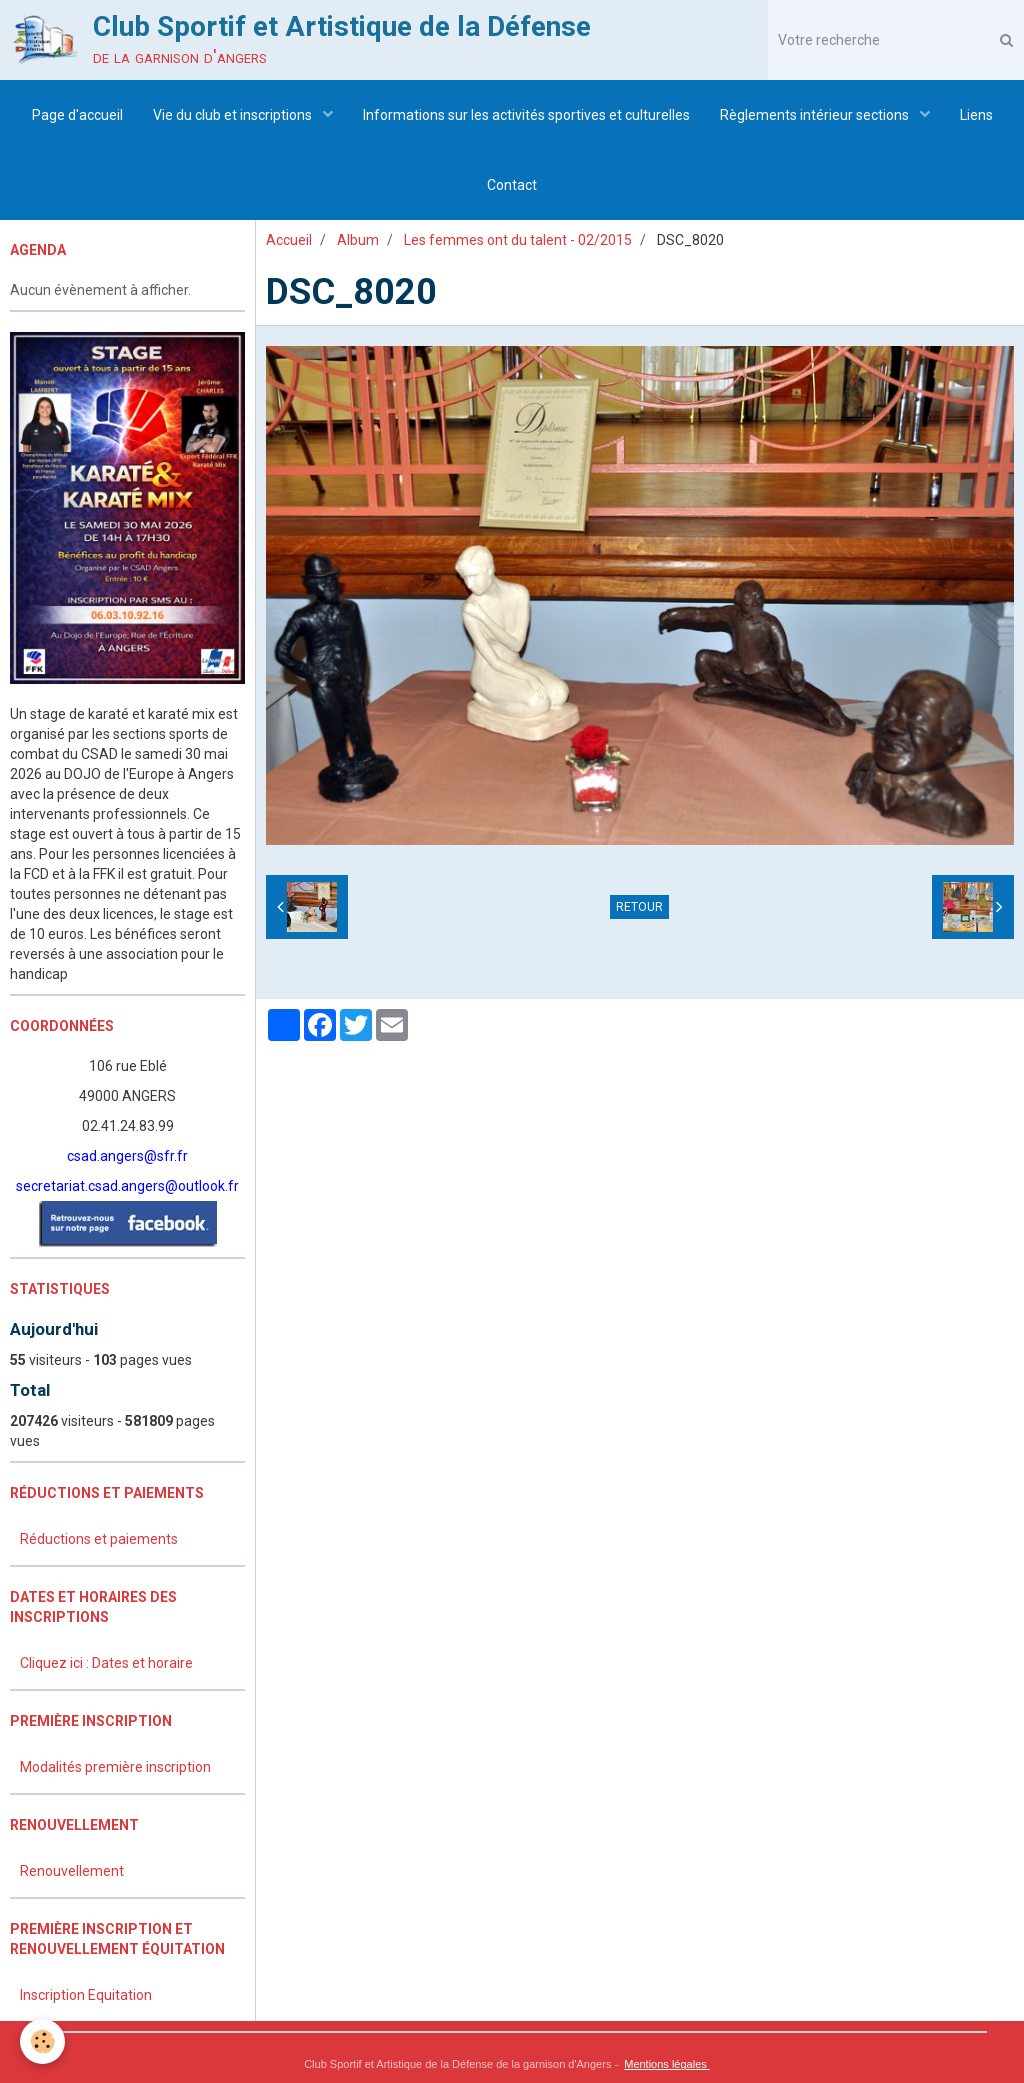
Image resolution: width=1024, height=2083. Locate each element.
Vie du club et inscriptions (234, 115)
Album (358, 240)
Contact (512, 185)
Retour (639, 907)
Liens (976, 115)
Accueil (289, 240)
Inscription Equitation (86, 1995)
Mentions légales (667, 2064)
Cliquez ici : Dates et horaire (106, 1663)
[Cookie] (42, 2041)
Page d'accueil (77, 115)
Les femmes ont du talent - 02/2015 (518, 240)
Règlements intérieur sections (816, 115)
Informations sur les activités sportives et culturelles (526, 115)
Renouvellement (72, 1871)
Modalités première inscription (115, 1767)
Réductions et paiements (99, 1539)
